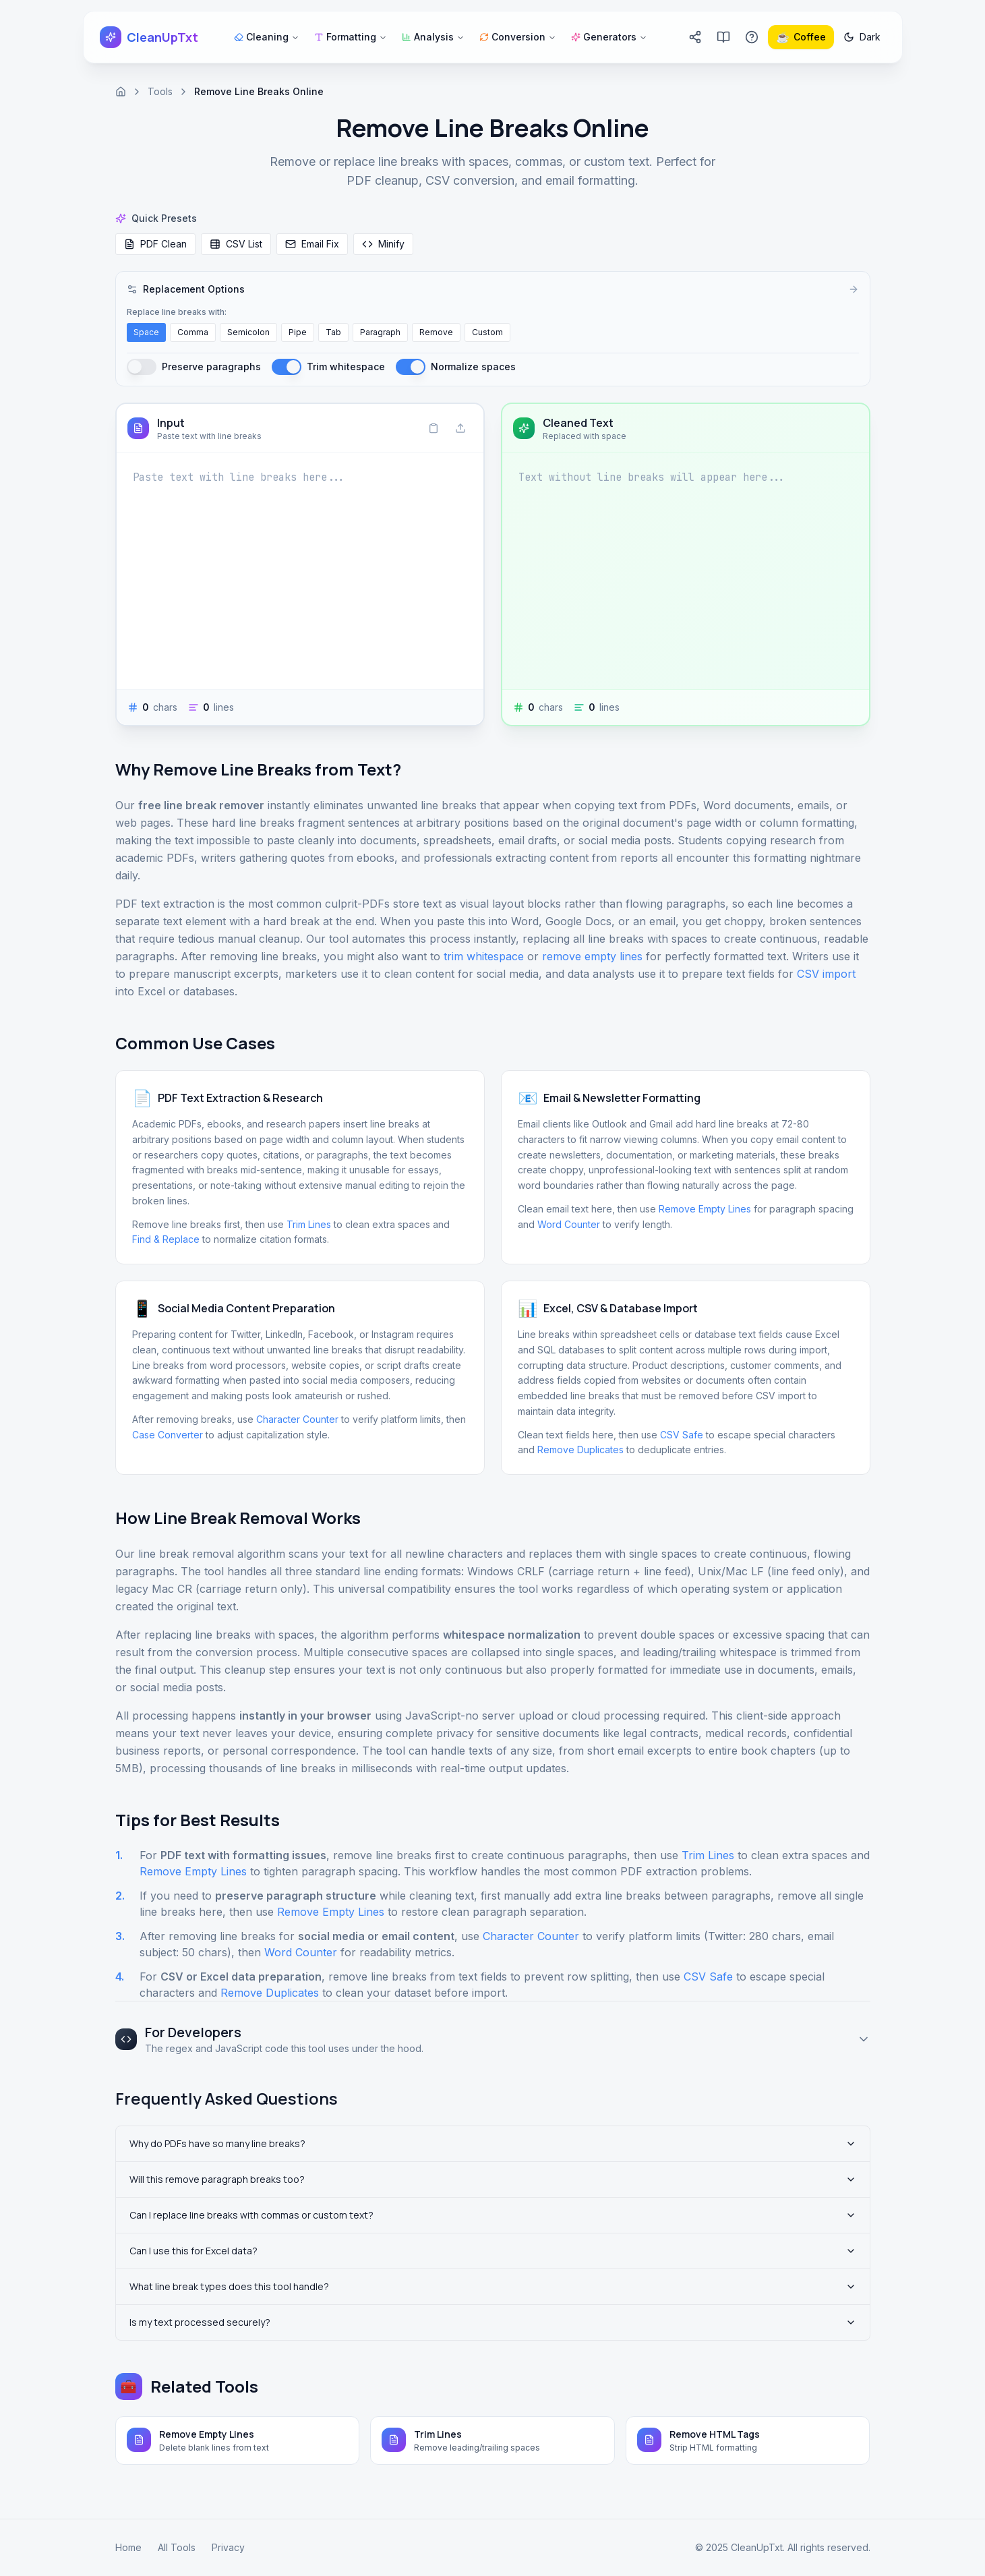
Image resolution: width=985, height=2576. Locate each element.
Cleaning (266, 36)
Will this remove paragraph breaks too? (492, 2179)
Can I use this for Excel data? (492, 2250)
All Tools (177, 2547)
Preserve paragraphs (211, 366)
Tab (333, 332)
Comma (192, 332)
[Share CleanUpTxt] (695, 37)
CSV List (236, 244)
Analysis (433, 36)
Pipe (298, 332)
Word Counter (568, 1224)
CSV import (826, 973)
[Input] (300, 571)
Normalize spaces (473, 366)
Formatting (350, 36)
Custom (487, 332)
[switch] (141, 367)
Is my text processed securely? (492, 2322)
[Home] (120, 91)
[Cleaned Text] (685, 571)
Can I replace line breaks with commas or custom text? (492, 2214)
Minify (383, 244)
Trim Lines (309, 1224)
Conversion (517, 36)
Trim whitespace (346, 366)
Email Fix (312, 244)
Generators (609, 36)
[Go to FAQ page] (752, 37)
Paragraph (380, 332)
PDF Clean (155, 244)
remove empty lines (592, 956)
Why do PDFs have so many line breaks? (492, 2143)
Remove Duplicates (580, 1449)
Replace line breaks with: (177, 312)
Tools (160, 91)
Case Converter (167, 1434)
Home (128, 2547)
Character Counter (297, 1419)
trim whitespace (484, 956)
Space (146, 332)
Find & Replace (166, 1239)
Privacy (228, 2547)
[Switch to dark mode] (862, 37)
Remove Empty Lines (705, 1208)
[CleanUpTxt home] (149, 37)
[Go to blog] (723, 37)
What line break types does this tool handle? (492, 2286)
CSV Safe (681, 1434)
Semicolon (248, 332)
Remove (436, 332)
